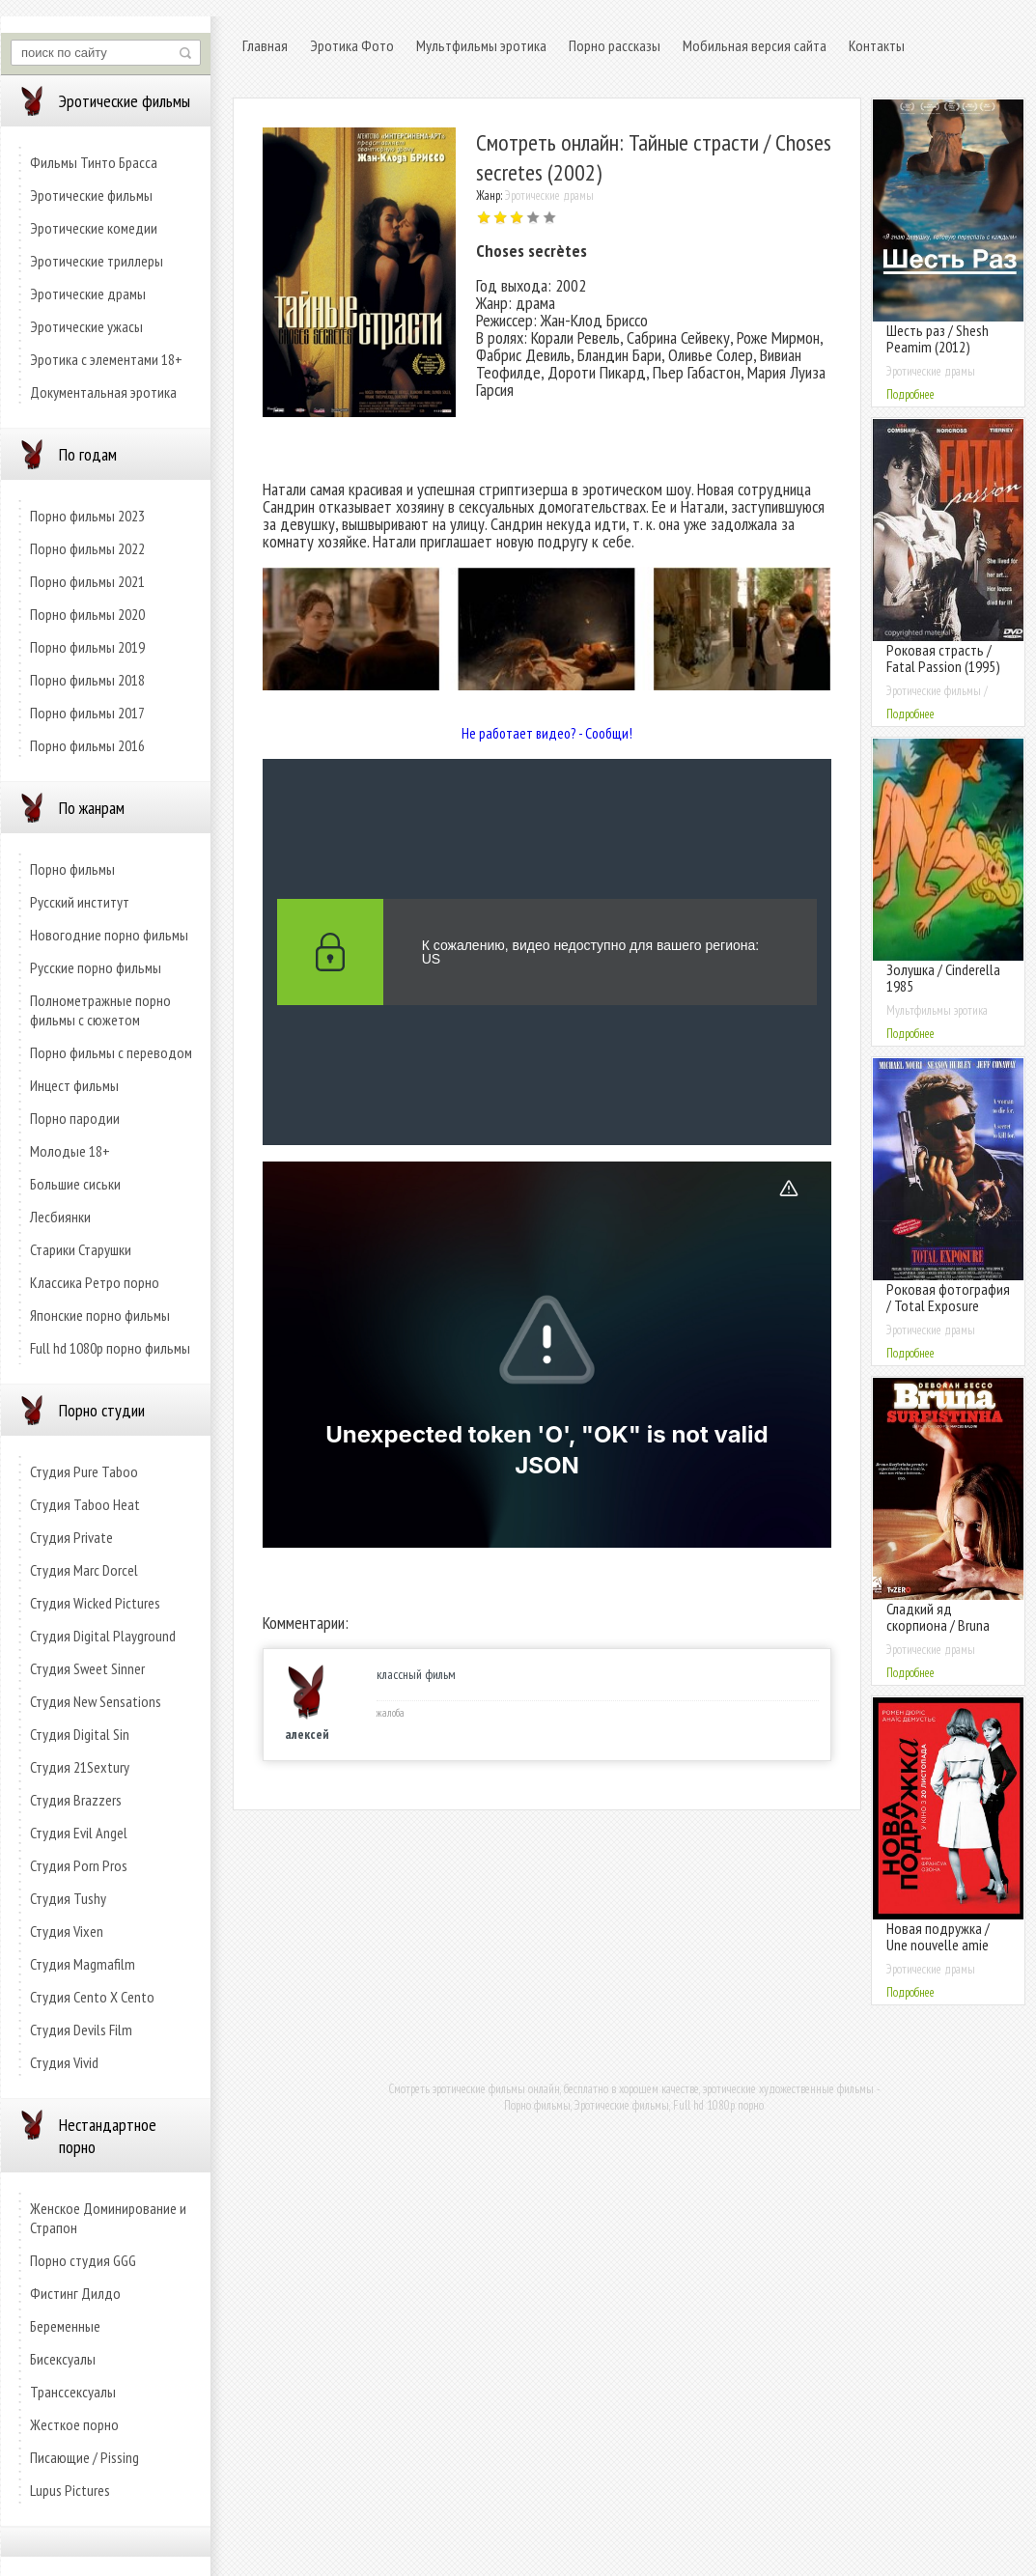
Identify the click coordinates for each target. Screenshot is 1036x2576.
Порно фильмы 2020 (87, 614)
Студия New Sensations (95, 1701)
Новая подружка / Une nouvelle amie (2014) (938, 1944)
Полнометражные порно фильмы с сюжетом (100, 1010)
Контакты (877, 45)
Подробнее (910, 394)
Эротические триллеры (96, 260)
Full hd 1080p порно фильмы (110, 1348)
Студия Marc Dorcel (84, 1570)
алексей (307, 1734)
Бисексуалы (63, 2358)
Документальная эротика (103, 392)
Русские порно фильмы (95, 967)
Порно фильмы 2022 (87, 548)
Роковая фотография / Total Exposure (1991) (948, 1305)
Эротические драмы (88, 293)
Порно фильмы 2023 (87, 515)
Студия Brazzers (76, 1799)
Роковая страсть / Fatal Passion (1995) (943, 658)
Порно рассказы (614, 45)
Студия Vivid (64, 2062)
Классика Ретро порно (94, 1282)
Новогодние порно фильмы (109, 934)
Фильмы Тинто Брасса (93, 162)
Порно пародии (75, 1118)
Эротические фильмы (91, 195)
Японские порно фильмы (100, 1315)
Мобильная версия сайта (754, 45)
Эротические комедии (93, 228)
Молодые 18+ (70, 1151)
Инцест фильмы (74, 1085)
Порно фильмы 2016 (87, 745)
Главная (265, 45)
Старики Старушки (80, 1249)
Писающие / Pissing (84, 2457)
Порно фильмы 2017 (87, 712)
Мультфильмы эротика (481, 45)
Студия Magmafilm (82, 1964)
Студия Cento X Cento (92, 1996)
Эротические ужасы (86, 326)
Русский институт (79, 901)
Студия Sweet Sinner (87, 1668)
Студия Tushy (68, 1898)
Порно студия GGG (83, 2260)
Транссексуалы (73, 2391)
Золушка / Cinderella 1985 (943, 977)
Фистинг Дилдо (75, 2293)
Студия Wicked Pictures (95, 1602)
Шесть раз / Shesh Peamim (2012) (937, 338)
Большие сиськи (75, 1183)
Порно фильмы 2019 (87, 647)
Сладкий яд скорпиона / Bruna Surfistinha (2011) (938, 1625)
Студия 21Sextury (79, 1767)
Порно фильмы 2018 (87, 679)
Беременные (65, 2326)
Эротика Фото (352, 45)
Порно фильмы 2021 (87, 581)
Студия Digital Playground (103, 1635)
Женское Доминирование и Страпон (108, 2217)
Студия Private (71, 1537)
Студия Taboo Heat (85, 1504)
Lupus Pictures (70, 2490)
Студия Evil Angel (78, 1832)
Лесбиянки (60, 1216)
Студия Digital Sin (79, 1734)
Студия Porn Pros (78, 1865)
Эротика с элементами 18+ (106, 359)
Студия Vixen (66, 1931)
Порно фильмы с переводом (111, 1052)
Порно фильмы (72, 869)
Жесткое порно (74, 2424)
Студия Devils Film (81, 2029)
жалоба (391, 1713)
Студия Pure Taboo (84, 1471)
